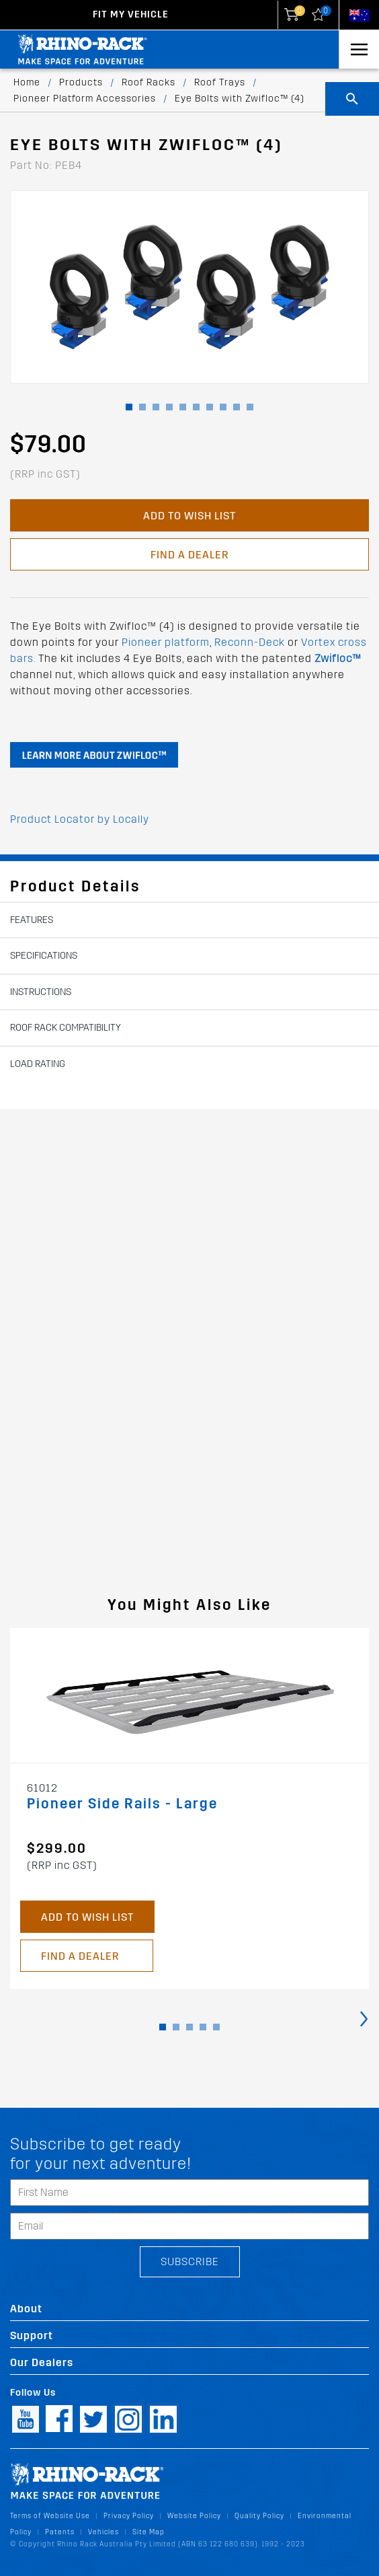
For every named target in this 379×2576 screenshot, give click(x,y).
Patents (60, 2532)
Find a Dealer (189, 554)
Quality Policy (259, 2515)
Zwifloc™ (338, 658)
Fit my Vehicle (131, 14)
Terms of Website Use (50, 2515)
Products (81, 82)
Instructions (40, 992)
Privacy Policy (128, 2515)
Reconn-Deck (249, 642)
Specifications (43, 955)
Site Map (148, 2532)
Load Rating (37, 1064)
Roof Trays (219, 82)
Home (26, 82)
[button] (129, 407)
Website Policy (194, 2515)
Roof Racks (148, 82)
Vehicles (103, 2532)
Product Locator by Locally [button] (79, 819)
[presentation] (364, 2017)
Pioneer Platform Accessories (84, 98)
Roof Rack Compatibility (65, 1027)
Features (31, 920)
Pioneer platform (166, 642)
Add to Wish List (189, 515)
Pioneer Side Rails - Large (122, 1804)
